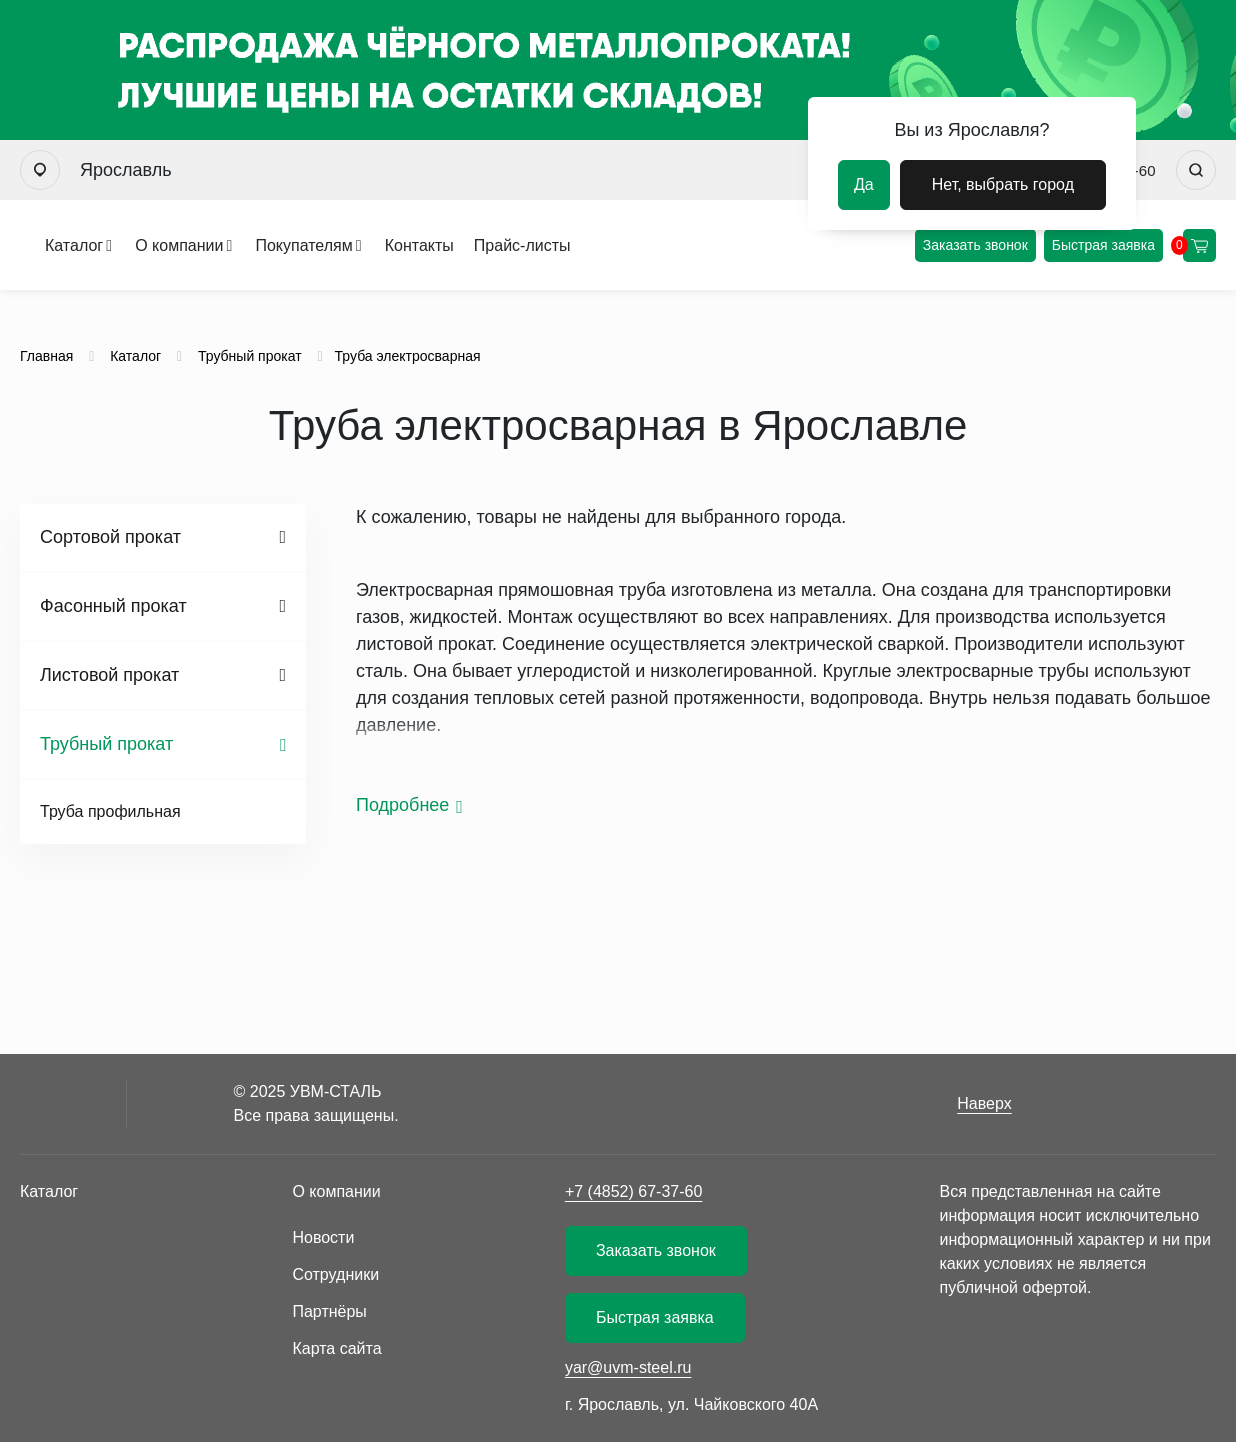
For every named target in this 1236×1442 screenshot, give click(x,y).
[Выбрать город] (40, 170)
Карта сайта (336, 1348)
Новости (323, 1237)
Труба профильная (110, 811)
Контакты (419, 245)
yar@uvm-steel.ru (628, 1367)
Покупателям (303, 245)
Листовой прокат (109, 675)
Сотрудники (335, 1274)
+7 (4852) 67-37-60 (633, 1191)
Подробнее (402, 805)
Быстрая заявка (655, 1317)
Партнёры (329, 1311)
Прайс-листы (522, 245)
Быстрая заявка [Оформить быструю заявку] (1103, 245)
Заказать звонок (975, 245)
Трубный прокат (106, 744)
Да (864, 184)
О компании (179, 245)
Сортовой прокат (110, 537)
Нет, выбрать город (1003, 184)
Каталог (74, 245)
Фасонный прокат (113, 606)
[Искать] (1196, 170)
